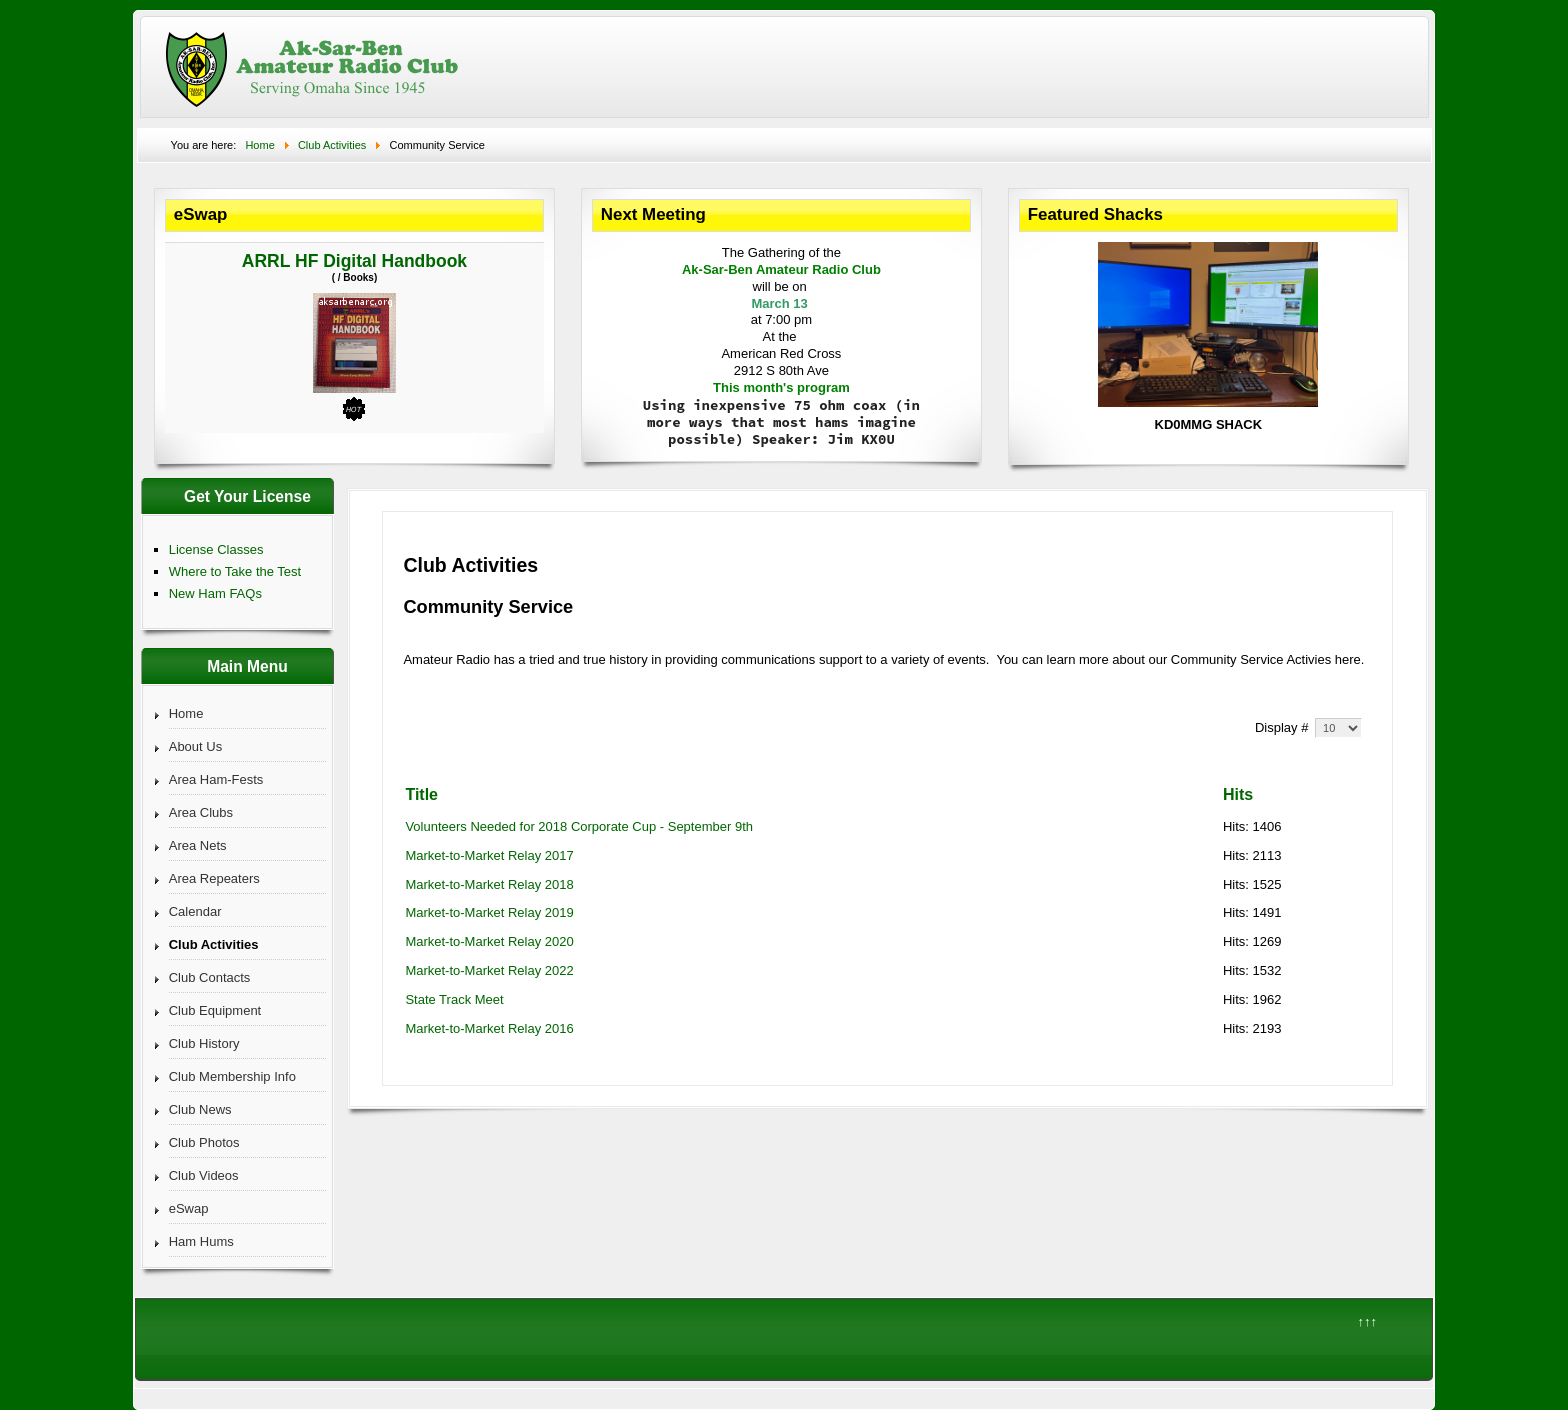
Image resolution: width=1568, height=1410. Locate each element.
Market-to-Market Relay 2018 (489, 884)
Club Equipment (215, 1010)
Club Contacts (210, 977)
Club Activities (214, 944)
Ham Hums (201, 1241)
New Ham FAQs (215, 593)
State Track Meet (454, 999)
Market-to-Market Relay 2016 (489, 1028)
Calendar (195, 911)
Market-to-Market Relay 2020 (489, 941)
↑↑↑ (1367, 1321)
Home (186, 713)
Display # (1283, 727)
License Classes (216, 549)
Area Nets (198, 845)
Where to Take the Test (235, 571)
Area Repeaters (214, 878)
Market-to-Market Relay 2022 (489, 970)
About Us (195, 746)
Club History (204, 1043)
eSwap (189, 1208)
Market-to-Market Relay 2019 (489, 912)
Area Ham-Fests (216, 779)
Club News (200, 1109)
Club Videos (204, 1175)
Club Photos (204, 1142)
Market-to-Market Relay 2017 (489, 855)
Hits (1238, 794)
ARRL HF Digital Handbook (354, 261)
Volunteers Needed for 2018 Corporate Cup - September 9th (579, 826)
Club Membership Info (232, 1076)
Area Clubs (201, 812)
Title (421, 794)
